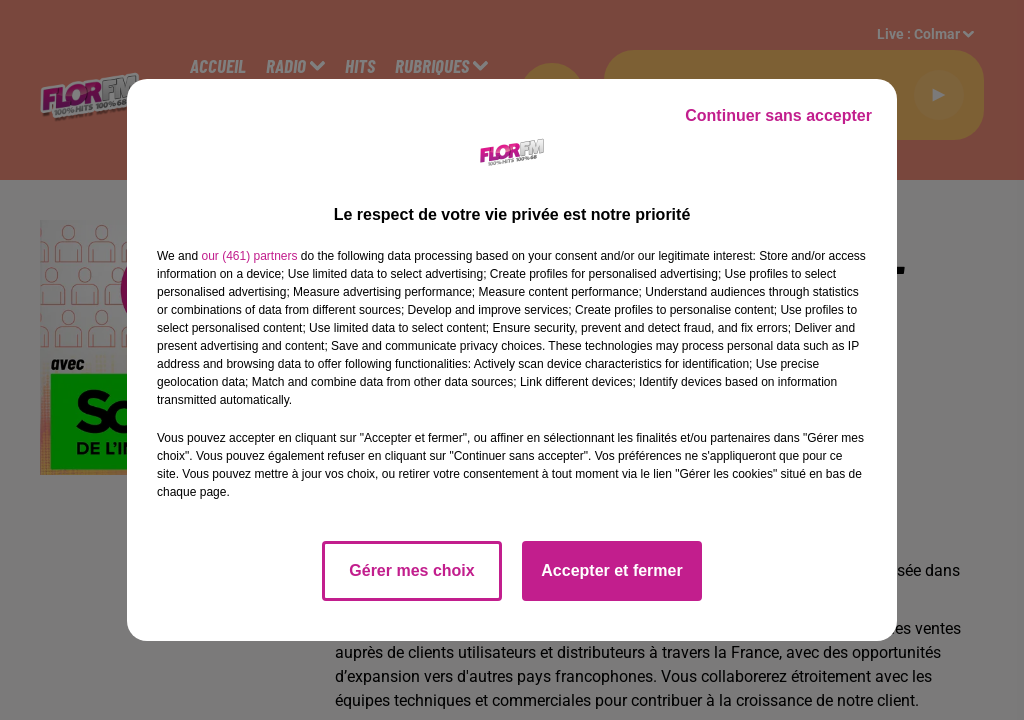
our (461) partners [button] (249, 256)
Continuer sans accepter (778, 115)
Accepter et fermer (611, 570)
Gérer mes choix (411, 570)
